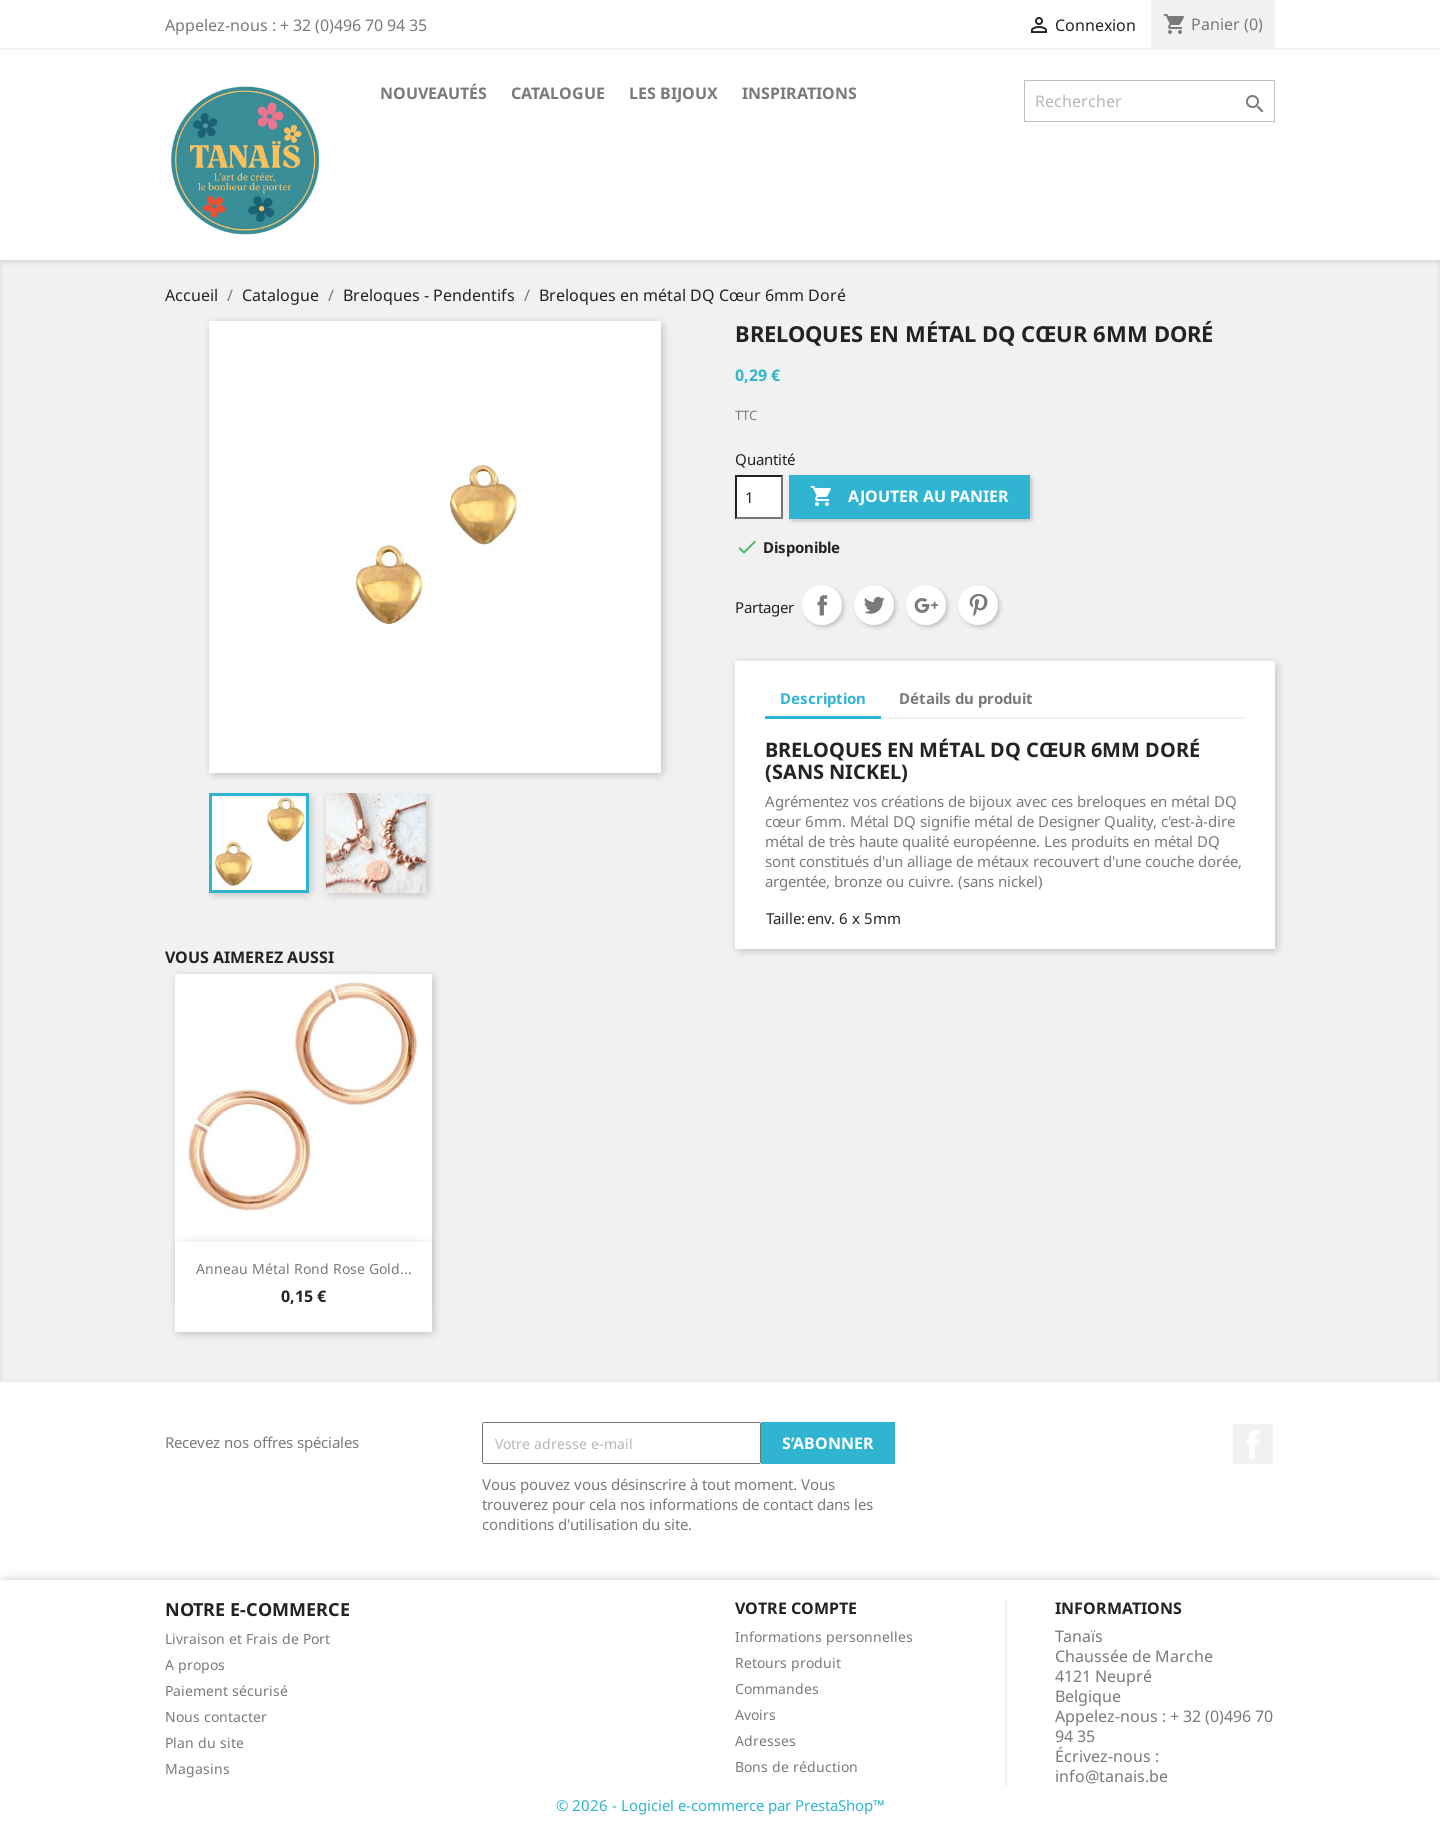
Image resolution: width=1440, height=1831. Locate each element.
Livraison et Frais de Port (247, 1638)
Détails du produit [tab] (966, 698)
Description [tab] (823, 698)
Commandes (777, 1688)
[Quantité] (759, 497)
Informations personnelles (824, 1636)
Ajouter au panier (909, 497)
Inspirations (799, 93)
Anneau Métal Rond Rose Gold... (304, 1268)
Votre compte (796, 1608)
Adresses (765, 1740)
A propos (195, 1664)
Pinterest (978, 605)
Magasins (197, 1768)
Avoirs (755, 1714)
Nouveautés (433, 93)
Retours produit (788, 1662)
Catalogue (558, 93)
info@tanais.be (1111, 1776)
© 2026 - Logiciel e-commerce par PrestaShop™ (720, 1805)
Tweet (874, 605)
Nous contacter (216, 1716)
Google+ (926, 605)
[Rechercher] (1149, 101)
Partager (822, 605)
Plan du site (204, 1742)
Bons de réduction (796, 1766)
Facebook (1253, 1444)
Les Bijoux (673, 93)
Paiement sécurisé (226, 1690)
